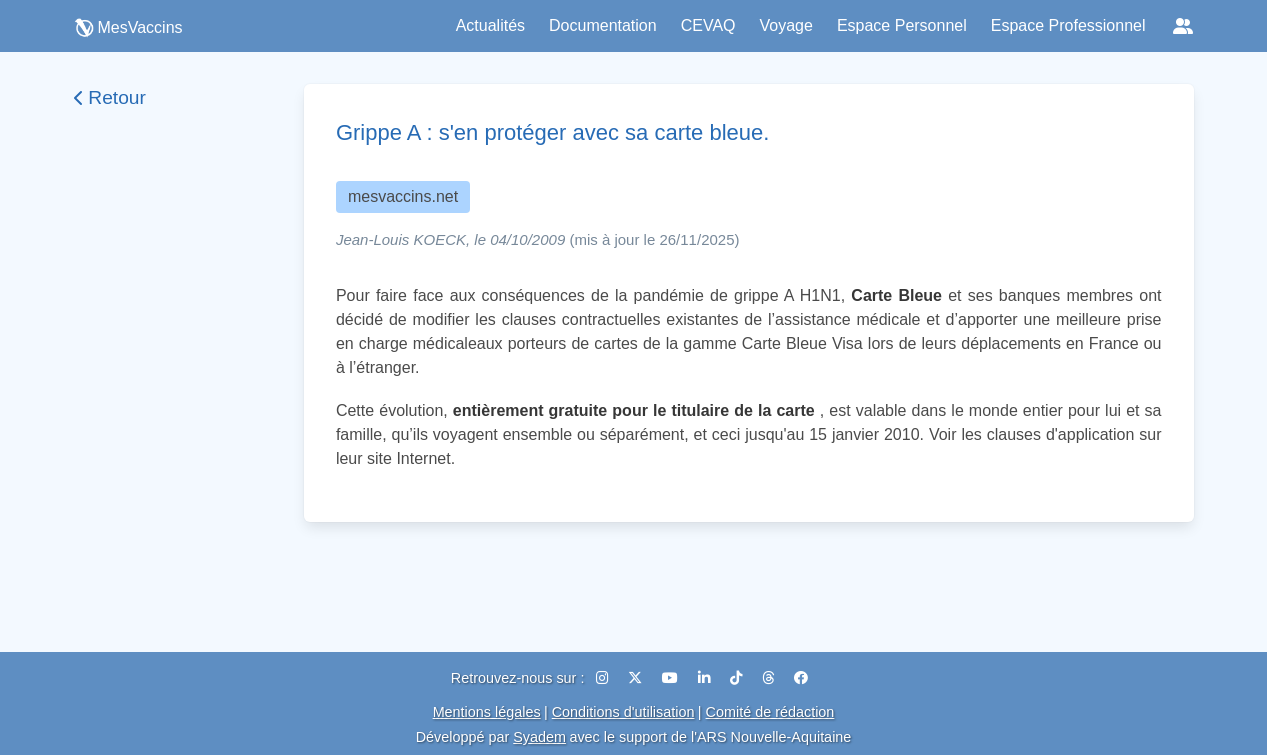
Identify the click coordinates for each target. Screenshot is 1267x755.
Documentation (603, 25)
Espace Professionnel (1068, 25)
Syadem (539, 737)
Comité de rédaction (770, 712)
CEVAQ (708, 25)
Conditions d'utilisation (623, 712)
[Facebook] (801, 678)
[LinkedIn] (706, 678)
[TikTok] (738, 678)
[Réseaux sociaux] (1183, 26)
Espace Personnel (902, 25)
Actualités (490, 25)
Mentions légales (487, 712)
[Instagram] (604, 678)
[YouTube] (672, 678)
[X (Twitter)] (637, 678)
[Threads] (770, 678)
